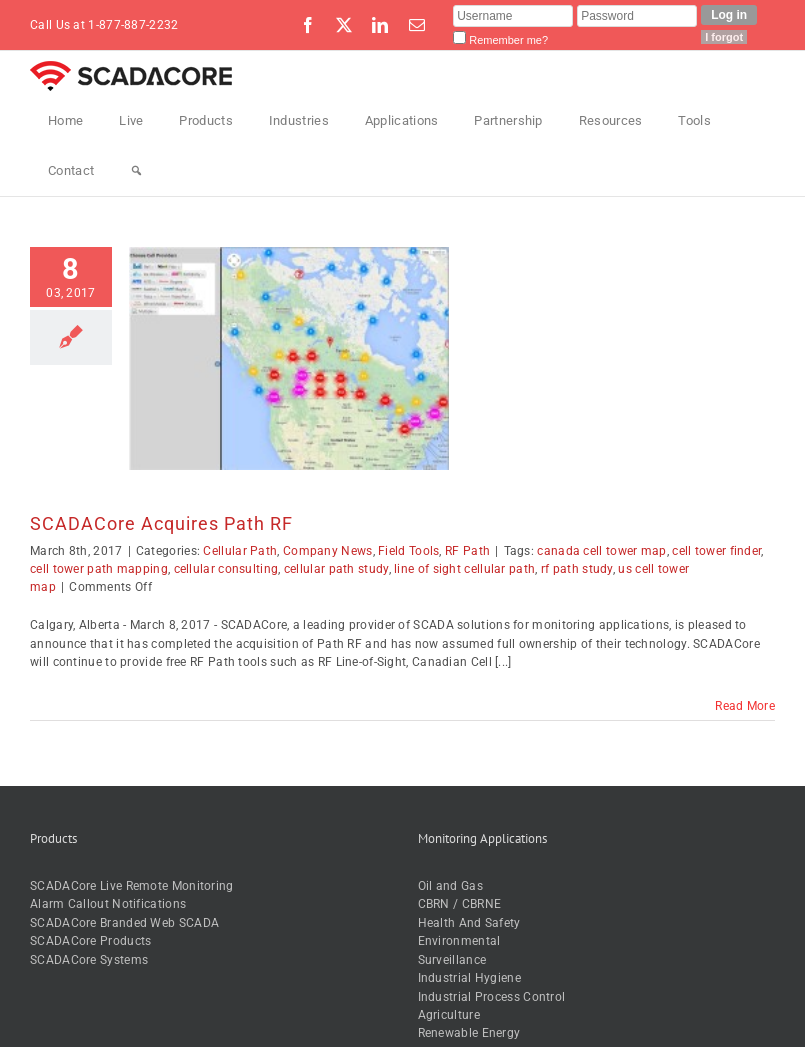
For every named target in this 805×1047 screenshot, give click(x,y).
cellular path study (336, 569)
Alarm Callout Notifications (108, 904)
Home (65, 120)
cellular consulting (226, 569)
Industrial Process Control (492, 997)
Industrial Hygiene (469, 978)
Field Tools (408, 551)
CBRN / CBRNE (460, 904)
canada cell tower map (601, 551)
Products (205, 120)
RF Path (467, 551)
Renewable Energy (469, 1033)
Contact (71, 170)
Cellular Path (240, 551)
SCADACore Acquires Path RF (161, 523)
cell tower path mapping (99, 569)
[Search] (136, 171)
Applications (402, 120)
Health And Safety (469, 923)
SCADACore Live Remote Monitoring (132, 886)
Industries (299, 120)
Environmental (459, 941)
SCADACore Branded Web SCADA (124, 923)
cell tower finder (716, 551)
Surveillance (452, 960)
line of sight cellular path (464, 569)
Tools (694, 120)
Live (131, 120)
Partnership (508, 120)
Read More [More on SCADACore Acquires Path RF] (745, 706)
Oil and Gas (450, 886)
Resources (611, 120)
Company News (328, 551)
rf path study (577, 569)
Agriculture (449, 1015)
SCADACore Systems (89, 960)
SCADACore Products (90, 941)
